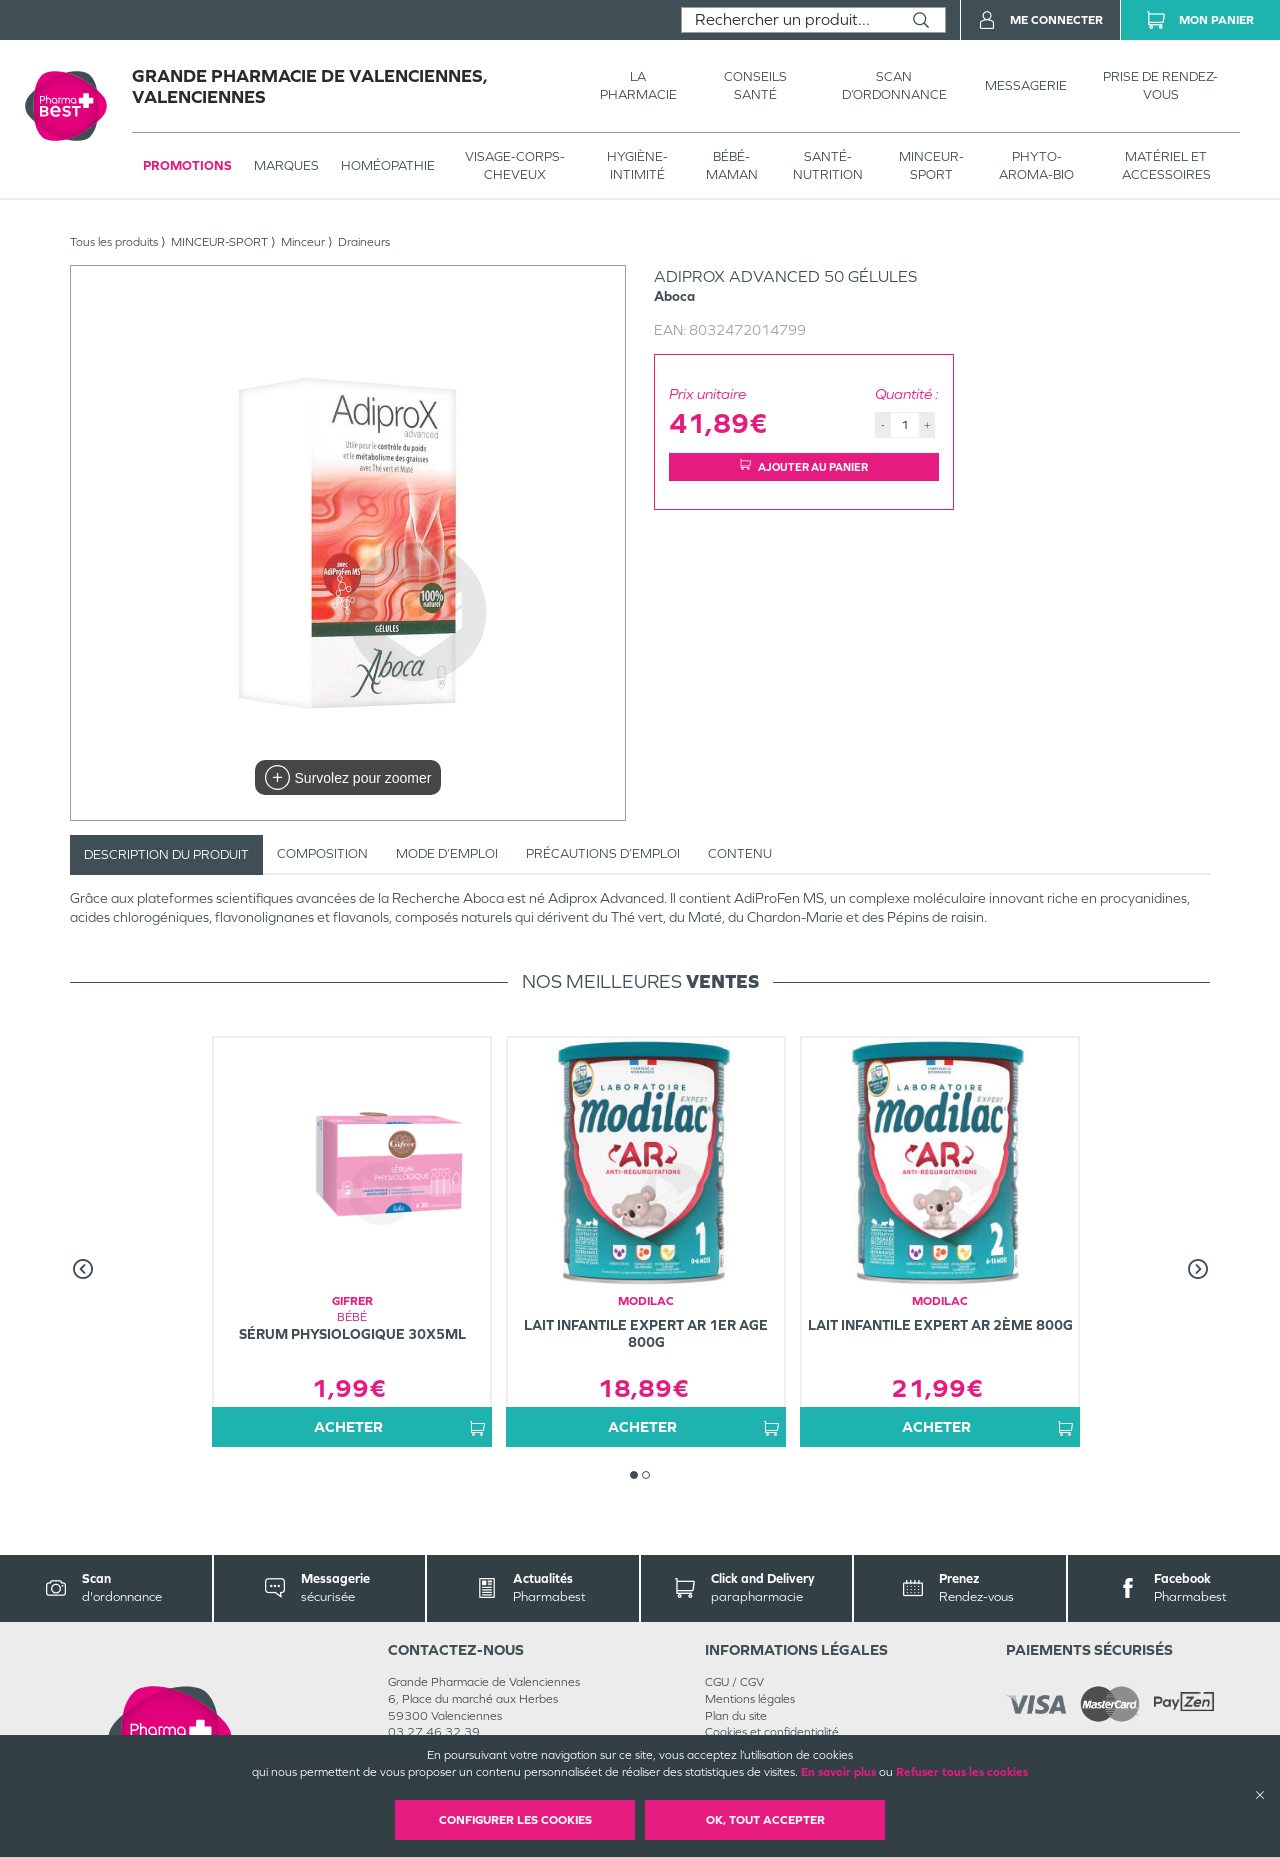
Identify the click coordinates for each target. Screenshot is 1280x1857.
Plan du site (736, 1716)
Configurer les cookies (515, 1820)
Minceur (303, 242)
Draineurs (364, 242)
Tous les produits (114, 242)
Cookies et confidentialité (772, 1732)
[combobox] (789, 20)
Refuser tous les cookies (962, 1772)
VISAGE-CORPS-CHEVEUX (515, 165)
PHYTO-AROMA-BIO (1036, 165)
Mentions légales (750, 1699)
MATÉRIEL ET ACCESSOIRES (1166, 165)
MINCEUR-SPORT (931, 165)
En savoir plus (838, 1772)
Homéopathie (388, 165)
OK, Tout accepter (765, 1820)
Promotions (187, 165)
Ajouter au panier (804, 466)
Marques (286, 165)
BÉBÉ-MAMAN (732, 165)
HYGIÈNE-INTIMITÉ (637, 165)
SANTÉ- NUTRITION (828, 165)
